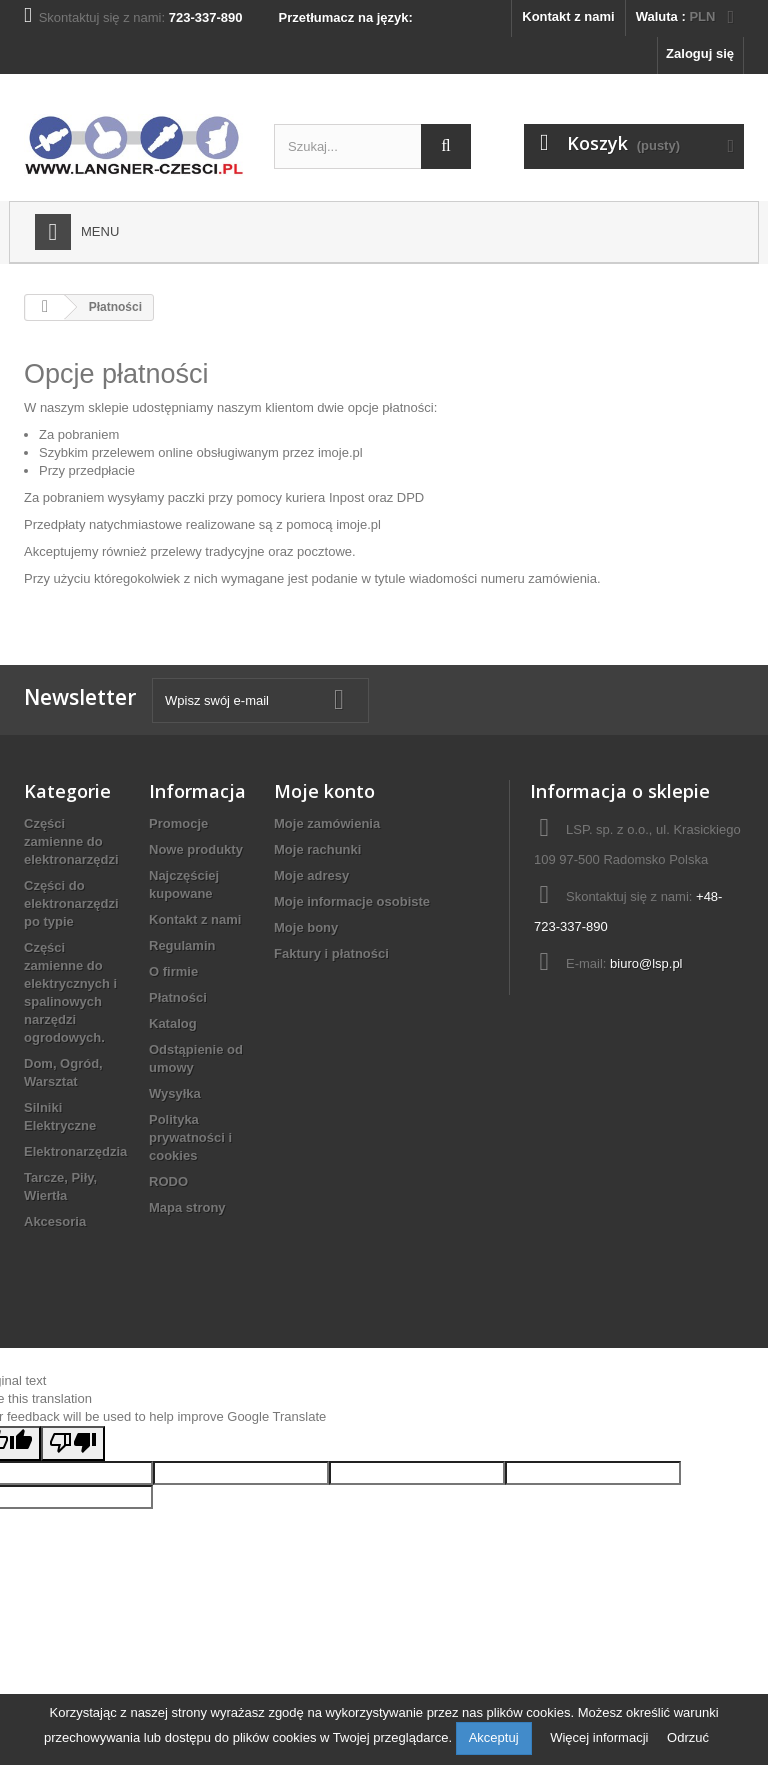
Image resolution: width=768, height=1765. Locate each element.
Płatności (178, 997)
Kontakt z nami (568, 16)
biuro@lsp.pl (646, 963)
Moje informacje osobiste (352, 901)
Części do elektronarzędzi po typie (71, 903)
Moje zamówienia (327, 823)
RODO (168, 1181)
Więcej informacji (601, 1737)
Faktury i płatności (331, 953)
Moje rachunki (317, 849)
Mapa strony (187, 1207)
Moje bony (306, 927)
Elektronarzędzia (75, 1151)
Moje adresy (311, 875)
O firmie (173, 971)
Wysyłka (175, 1093)
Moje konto (324, 791)
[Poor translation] (73, 1443)
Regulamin (182, 945)
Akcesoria (55, 1221)
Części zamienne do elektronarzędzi (71, 841)
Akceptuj (494, 1737)
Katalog (173, 1023)
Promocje (178, 823)
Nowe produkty (196, 849)
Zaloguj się (700, 53)
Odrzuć (688, 1737)
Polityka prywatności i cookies (190, 1137)
